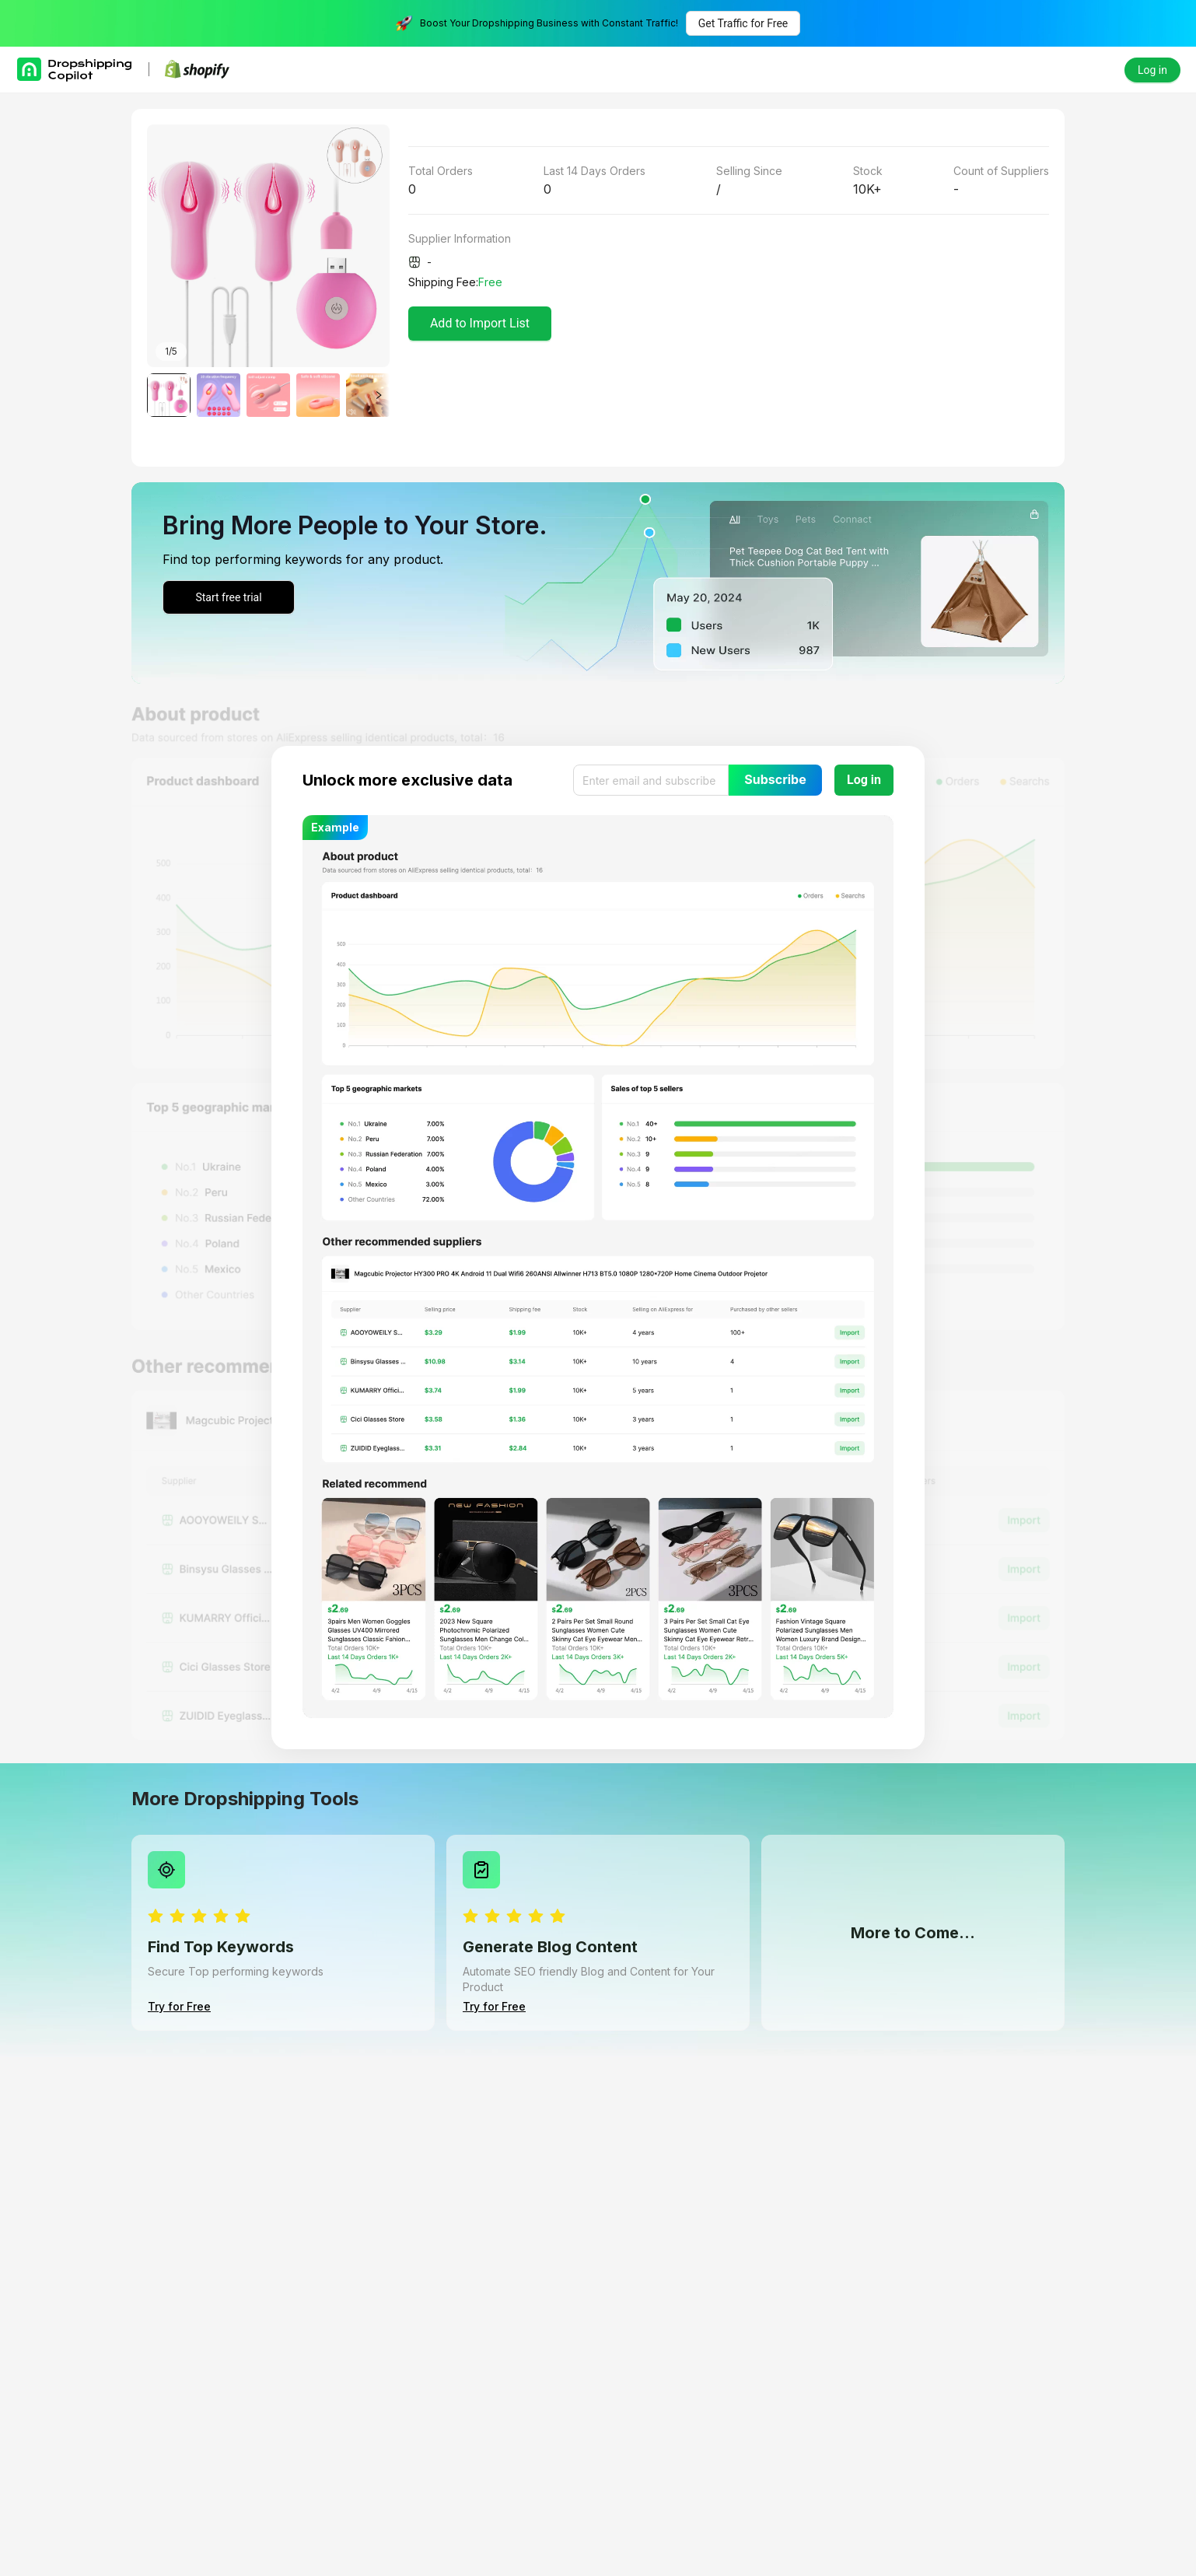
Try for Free (179, 2006)
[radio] (155, 1917)
